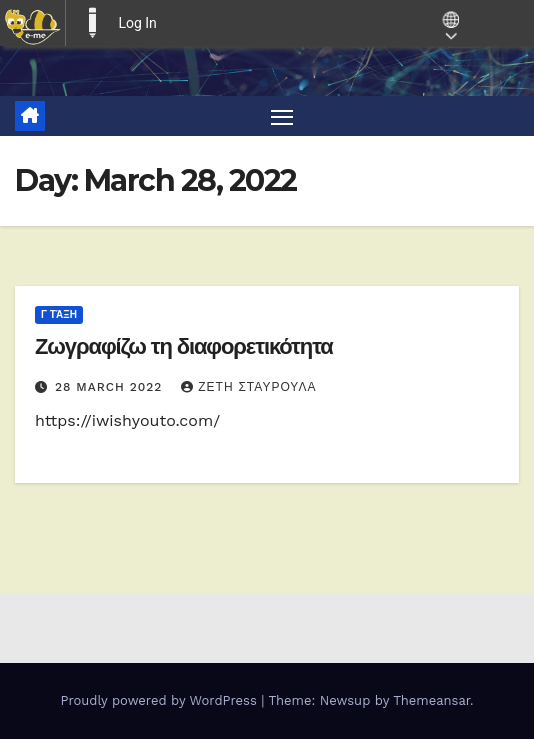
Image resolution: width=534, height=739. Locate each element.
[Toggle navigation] (282, 116)
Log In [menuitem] (137, 23)
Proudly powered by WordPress (160, 700)
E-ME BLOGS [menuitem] (92, 23)
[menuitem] (32, 23)
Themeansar (431, 700)
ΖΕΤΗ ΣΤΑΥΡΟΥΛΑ (248, 387)
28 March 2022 (111, 387)
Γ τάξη (59, 314)
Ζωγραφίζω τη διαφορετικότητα (184, 346)
